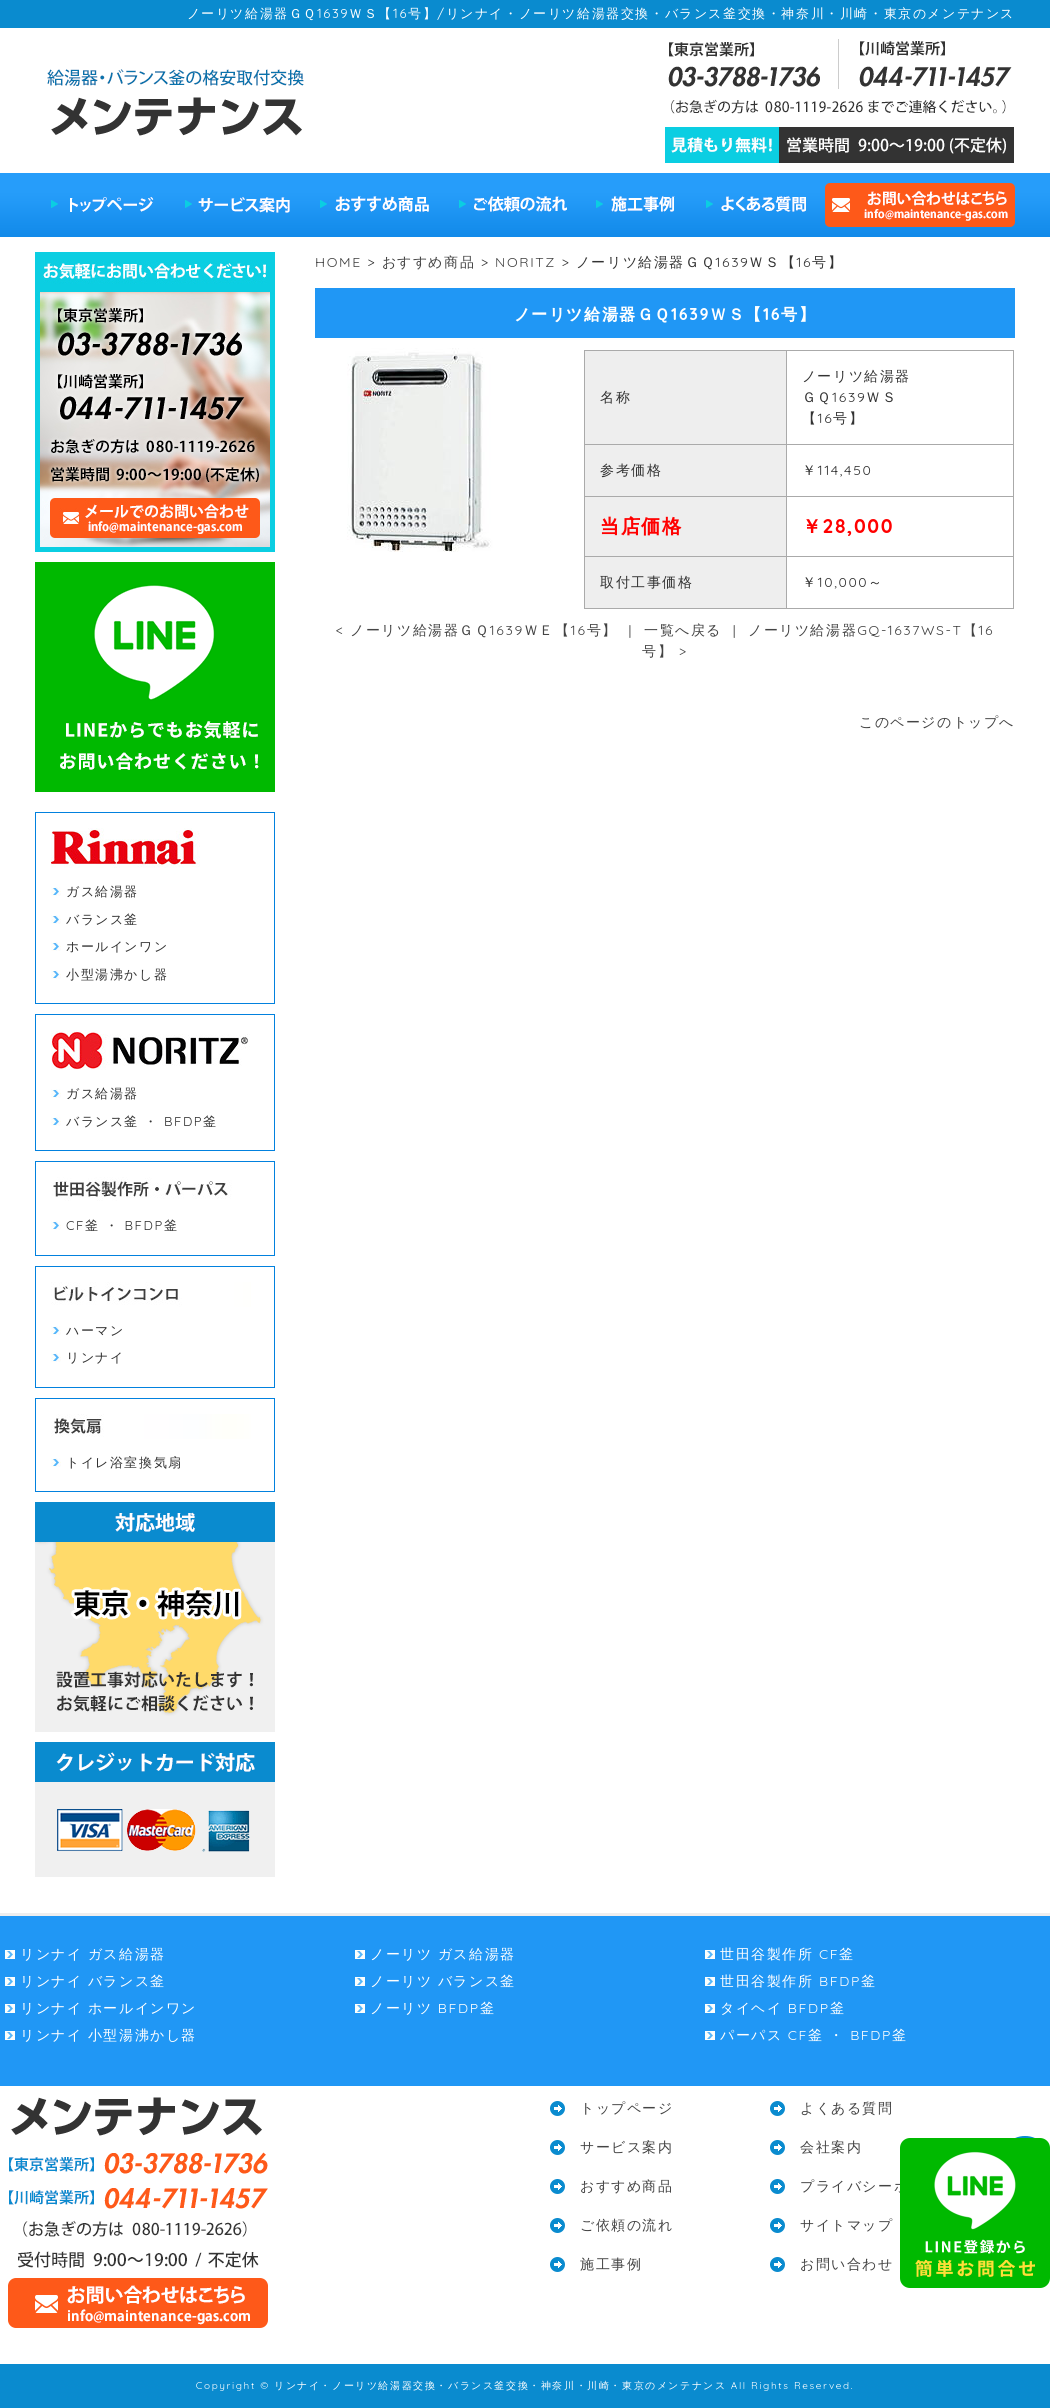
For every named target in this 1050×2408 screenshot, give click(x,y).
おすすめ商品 (375, 205)
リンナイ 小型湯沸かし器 (108, 2035)
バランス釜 (102, 919)
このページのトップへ (937, 722)
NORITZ (525, 262)
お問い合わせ (847, 2264)
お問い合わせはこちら (917, 205)
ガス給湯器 (102, 891)
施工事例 (636, 205)
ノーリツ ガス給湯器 (443, 1954)
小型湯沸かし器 (117, 974)
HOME (338, 262)
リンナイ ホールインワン (108, 2008)
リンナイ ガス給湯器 (93, 1954)
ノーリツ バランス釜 (443, 1981)
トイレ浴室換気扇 (124, 1462)
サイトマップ (847, 2225)
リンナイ (95, 1357)
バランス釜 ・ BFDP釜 (142, 1121)
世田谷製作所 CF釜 (787, 1954)
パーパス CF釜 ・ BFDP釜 (814, 2035)
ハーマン (95, 1330)
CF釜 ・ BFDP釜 (122, 1225)
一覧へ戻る (683, 630)
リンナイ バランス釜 (93, 1981)
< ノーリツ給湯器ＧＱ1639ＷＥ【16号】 (477, 630)
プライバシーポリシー (878, 2186)
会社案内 (831, 2147)
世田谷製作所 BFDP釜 (798, 1981)
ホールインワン (117, 946)
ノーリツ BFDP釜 (432, 2008)
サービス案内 (237, 205)
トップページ (102, 205)
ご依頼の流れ (513, 205)
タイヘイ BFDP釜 (782, 2008)
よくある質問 (755, 205)
